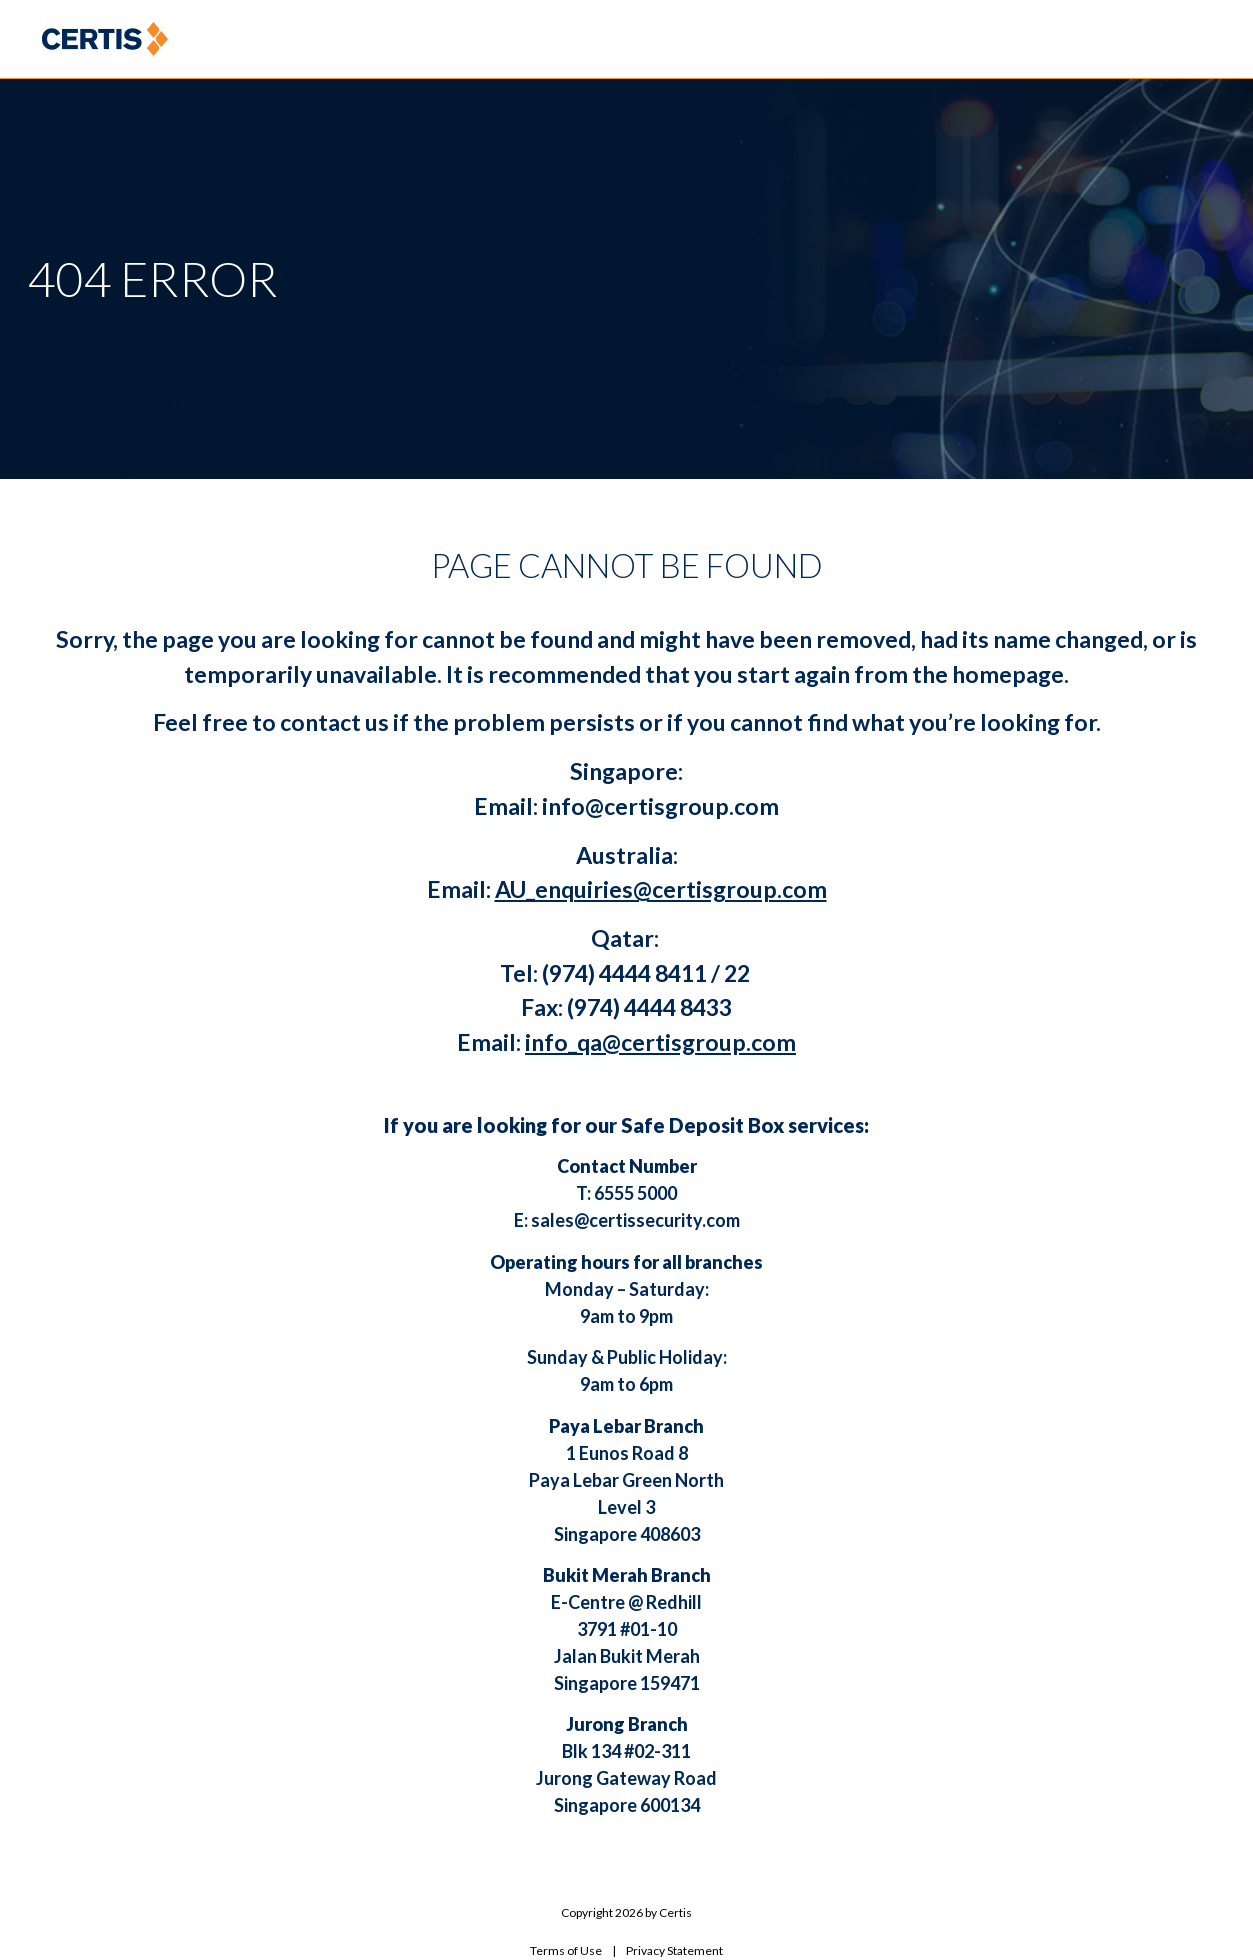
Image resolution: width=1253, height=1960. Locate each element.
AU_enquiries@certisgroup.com (661, 889)
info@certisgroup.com (660, 806)
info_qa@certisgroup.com (660, 1042)
